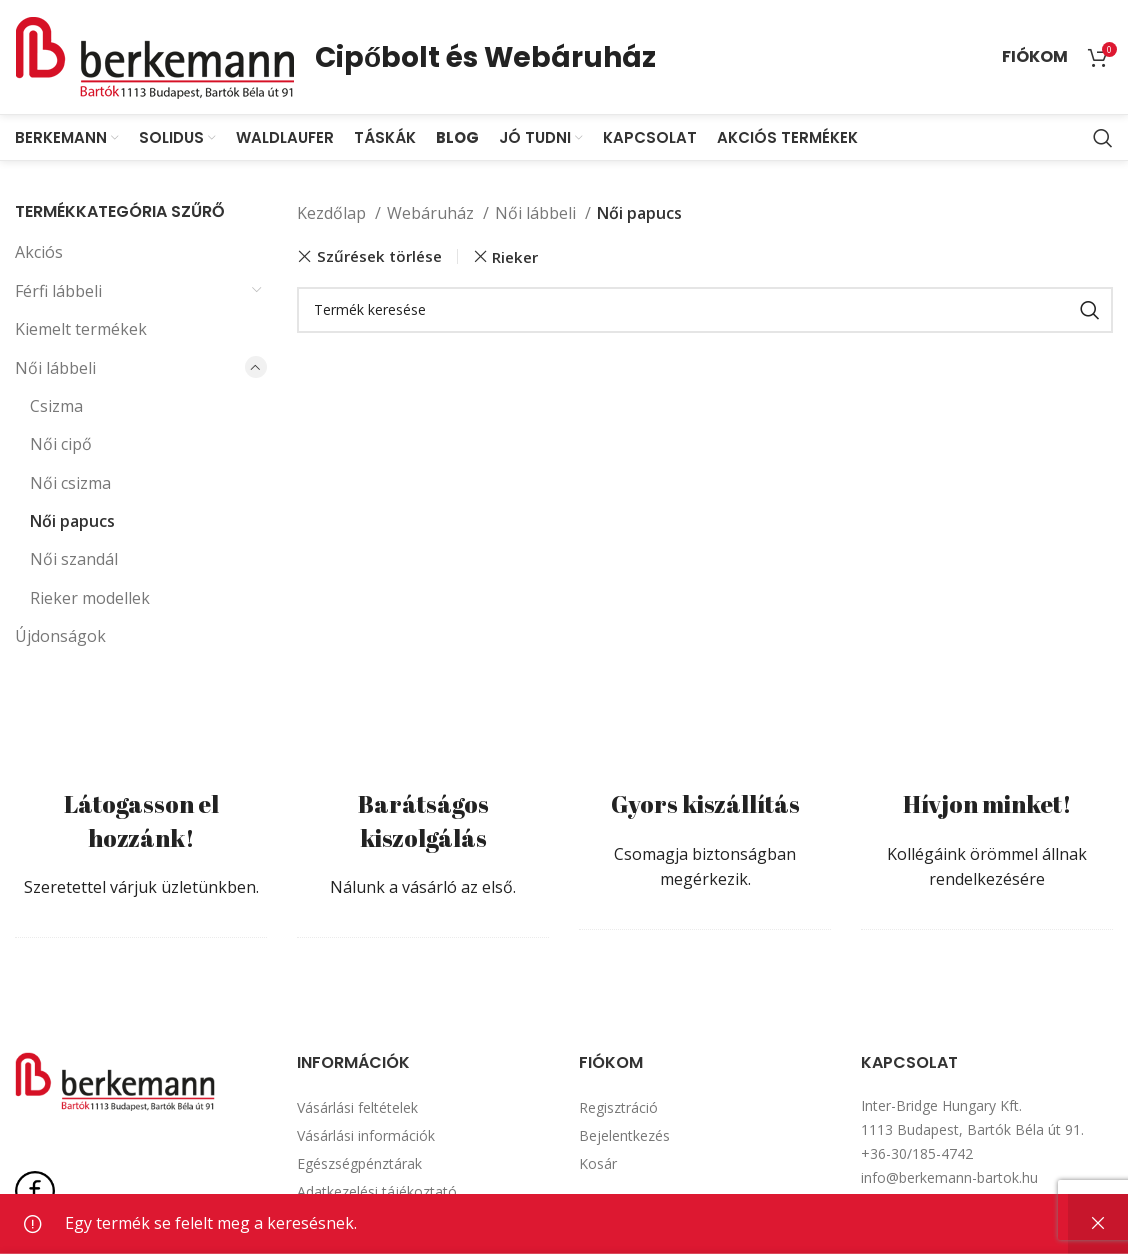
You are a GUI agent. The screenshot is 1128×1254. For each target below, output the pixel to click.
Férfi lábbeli (58, 293)
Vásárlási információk (366, 1137)
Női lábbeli (55, 370)
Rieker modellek (90, 600)
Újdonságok (60, 638)
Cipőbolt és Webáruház (485, 57)
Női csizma (70, 485)
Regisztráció (618, 1109)
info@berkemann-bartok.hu (949, 1179)
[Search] (1103, 140)
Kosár (598, 1165)
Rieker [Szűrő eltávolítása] (515, 259)
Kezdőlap (333, 215)
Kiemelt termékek (81, 331)
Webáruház (432, 215)
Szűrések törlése (379, 258)
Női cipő (61, 446)
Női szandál (74, 562)
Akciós (39, 254)
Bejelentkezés (624, 1137)
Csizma (56, 408)
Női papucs (72, 523)
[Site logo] (155, 56)
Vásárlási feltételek (357, 1109)
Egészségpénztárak (359, 1165)
